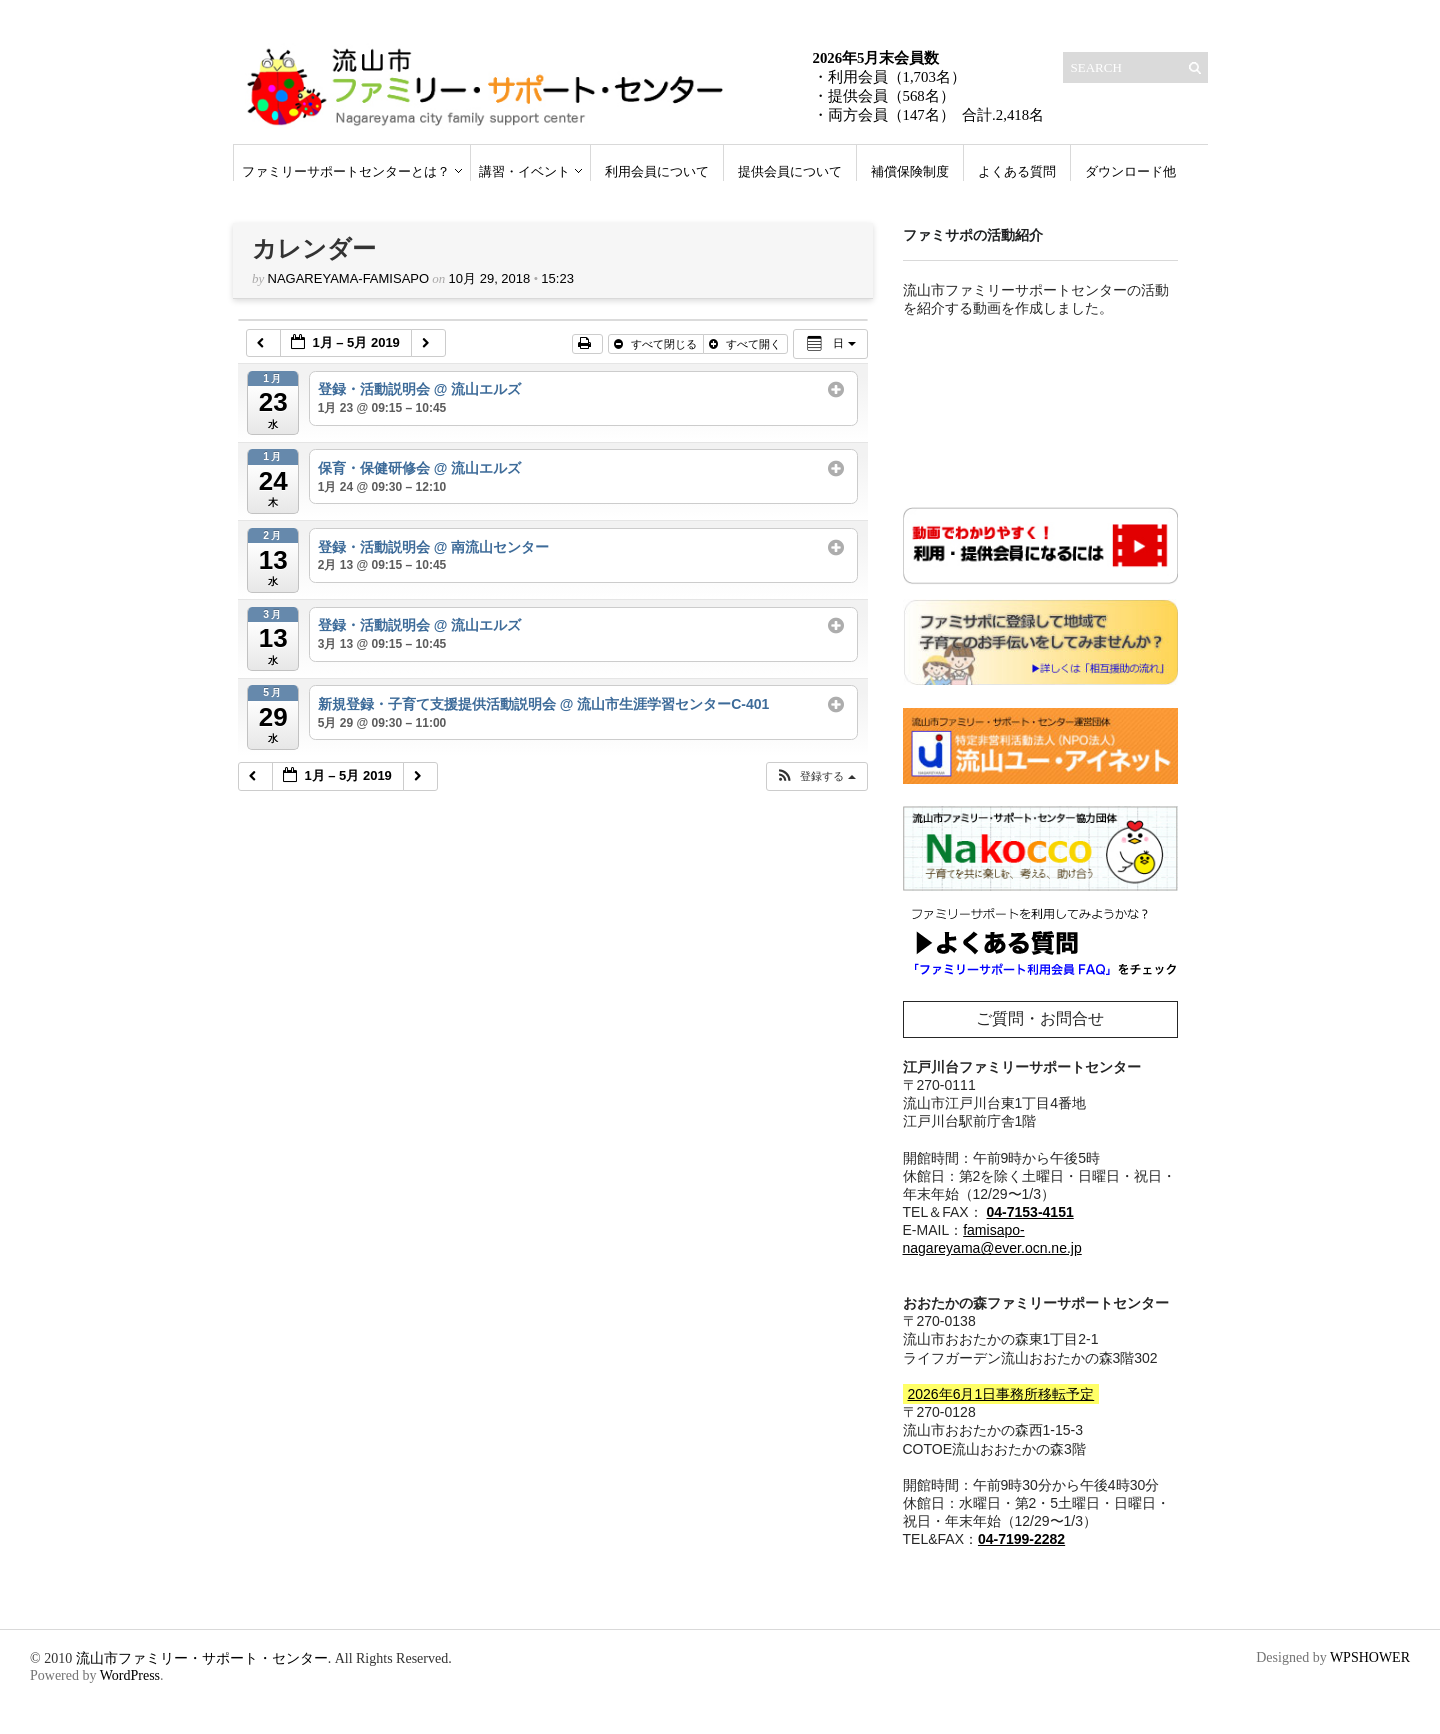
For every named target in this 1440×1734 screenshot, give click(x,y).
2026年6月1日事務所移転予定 (1001, 1394)
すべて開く (746, 344)
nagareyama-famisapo (349, 278)
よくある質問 (1017, 171)
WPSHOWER (1370, 1657)
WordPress (130, 1675)
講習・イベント (524, 171)
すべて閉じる (657, 344)
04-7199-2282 (1021, 1539)
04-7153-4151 (1030, 1212)
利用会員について (657, 171)
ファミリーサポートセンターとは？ (346, 171)
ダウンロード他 (1130, 171)
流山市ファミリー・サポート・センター (202, 1658)
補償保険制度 (910, 171)
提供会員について (790, 171)
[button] (816, 776)
